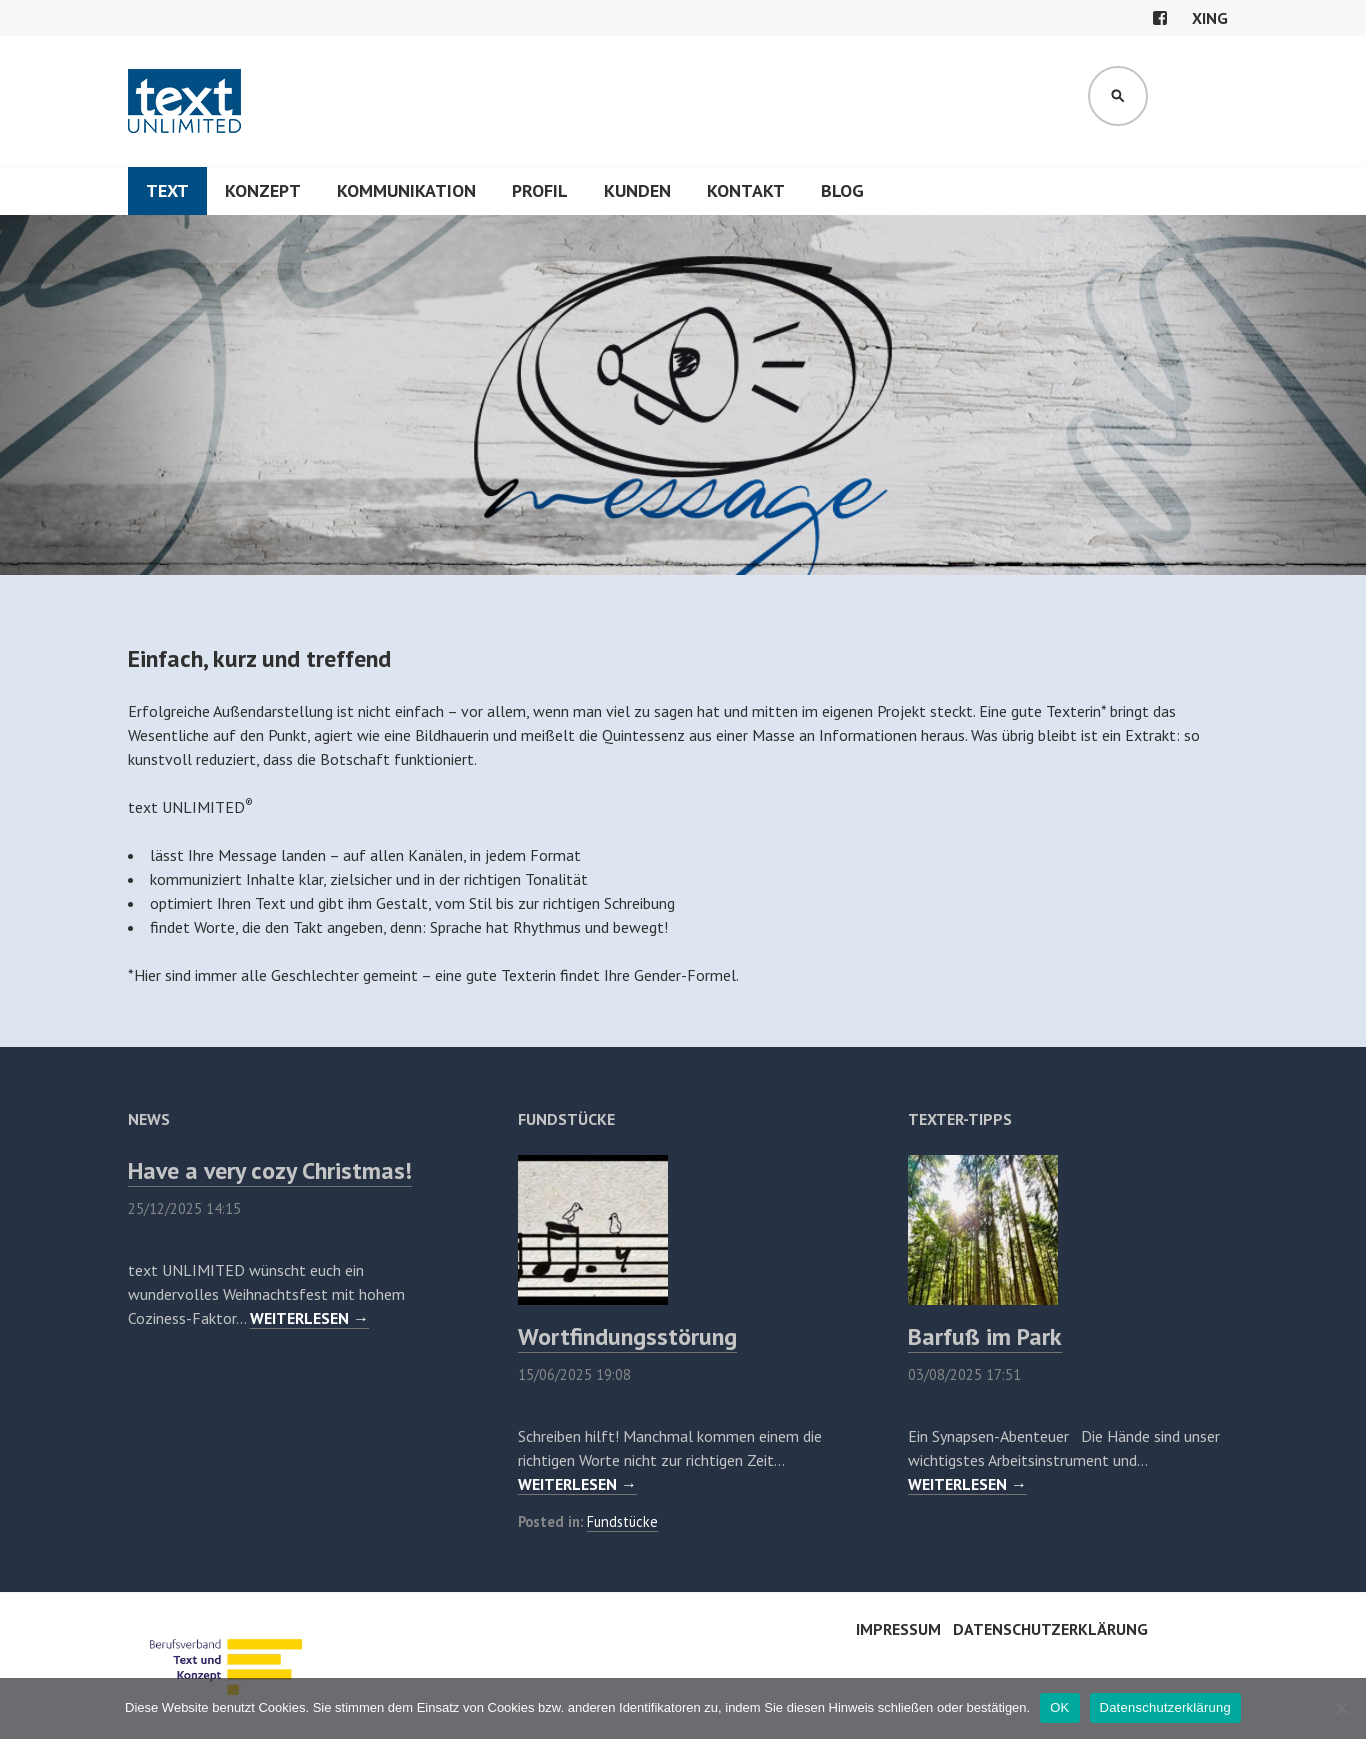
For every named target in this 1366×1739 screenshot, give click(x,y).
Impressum (898, 1629)
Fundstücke (622, 1521)
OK (1059, 1707)
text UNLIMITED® (185, 101)
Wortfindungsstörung (627, 1336)
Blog (842, 190)
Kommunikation (406, 190)
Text (167, 190)
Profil (540, 190)
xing (1210, 18)
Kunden (637, 190)
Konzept (263, 190)
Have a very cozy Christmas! (270, 1170)
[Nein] (1341, 1708)
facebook (1160, 18)
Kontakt (746, 190)
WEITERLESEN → (309, 1318)
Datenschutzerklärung (1050, 1629)
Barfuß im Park (985, 1336)
